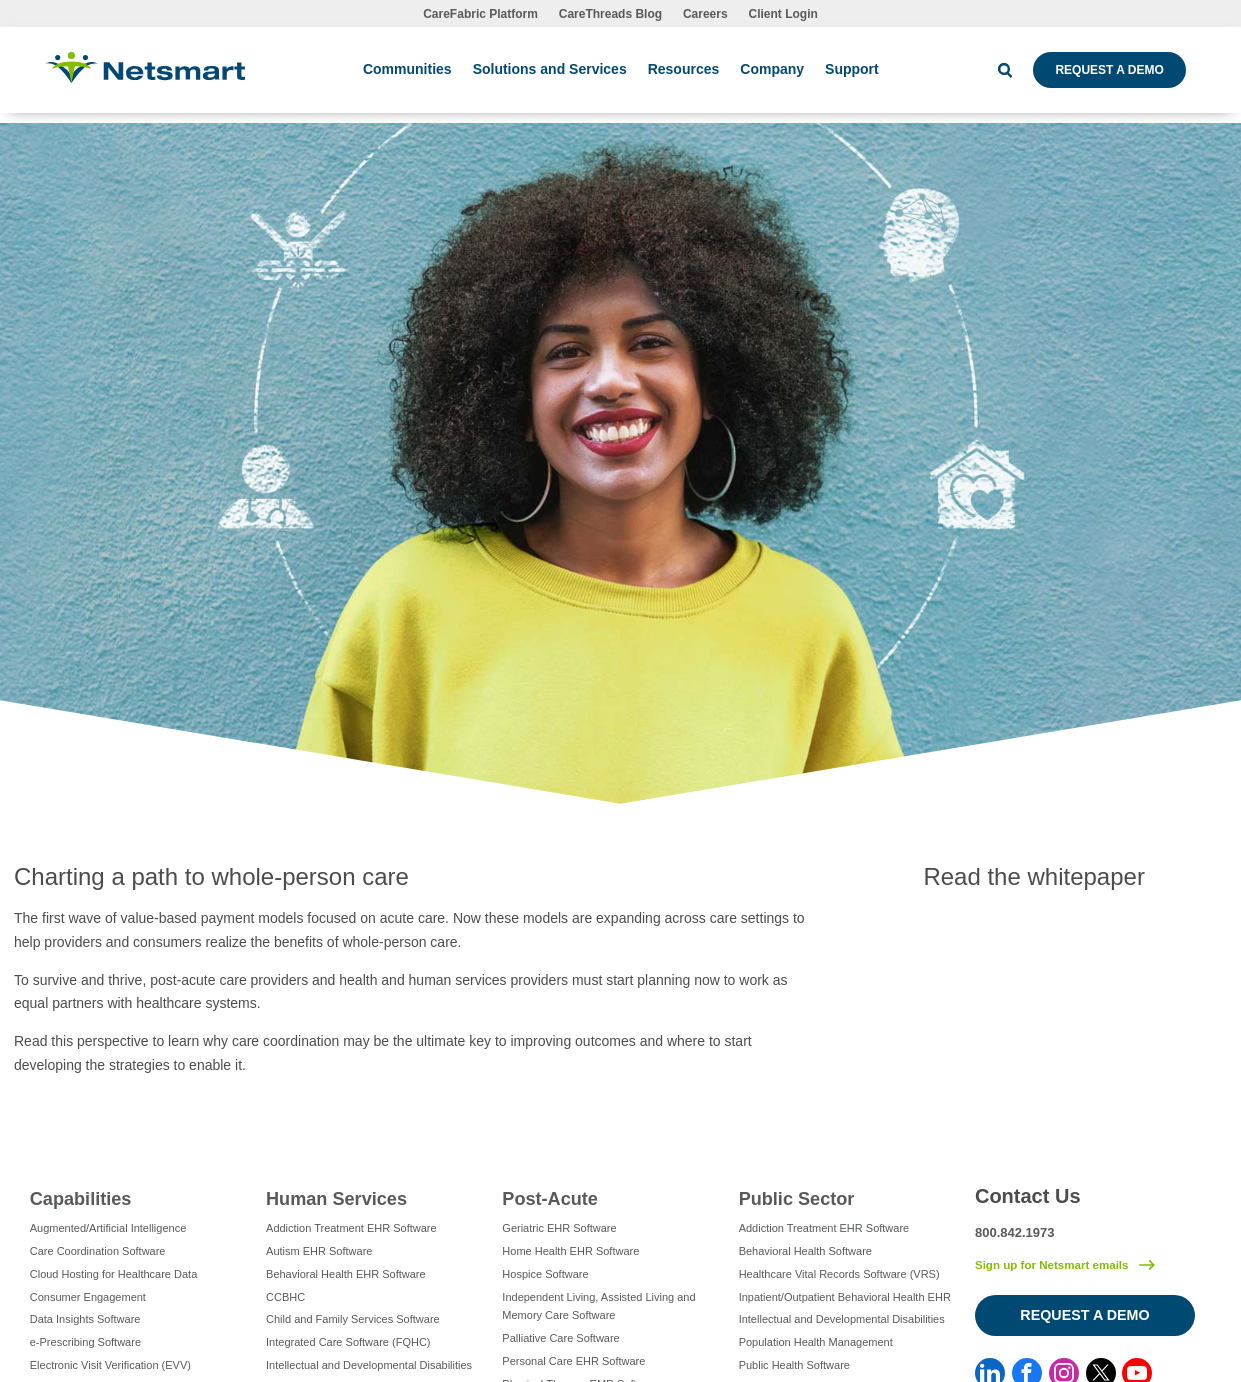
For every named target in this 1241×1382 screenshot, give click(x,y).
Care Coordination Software (98, 1251)
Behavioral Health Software (805, 1251)
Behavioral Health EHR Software (346, 1274)
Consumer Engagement (88, 1297)
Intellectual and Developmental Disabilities (369, 1365)
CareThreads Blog (610, 14)
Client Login (782, 14)
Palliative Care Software (560, 1338)
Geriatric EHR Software (559, 1228)
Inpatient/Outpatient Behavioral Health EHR (845, 1297)
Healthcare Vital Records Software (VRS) (839, 1274)
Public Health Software (794, 1365)
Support (852, 69)
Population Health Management (816, 1342)
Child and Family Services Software (353, 1319)
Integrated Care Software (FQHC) (348, 1342)
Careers (705, 14)
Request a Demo (1109, 70)
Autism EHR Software (319, 1251)
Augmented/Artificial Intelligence (108, 1228)
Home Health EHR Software (570, 1251)
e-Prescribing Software (85, 1342)
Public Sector (797, 1199)
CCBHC (285, 1297)
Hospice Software (545, 1274)
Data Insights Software (85, 1319)
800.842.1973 (1015, 1232)
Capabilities (81, 1199)
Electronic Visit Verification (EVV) (110, 1365)
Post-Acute (550, 1199)
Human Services (336, 1199)
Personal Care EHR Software (573, 1361)
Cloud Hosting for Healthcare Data (114, 1274)
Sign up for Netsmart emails (1052, 1265)
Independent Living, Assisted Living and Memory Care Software (598, 1306)
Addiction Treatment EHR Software (351, 1228)
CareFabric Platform (480, 14)
